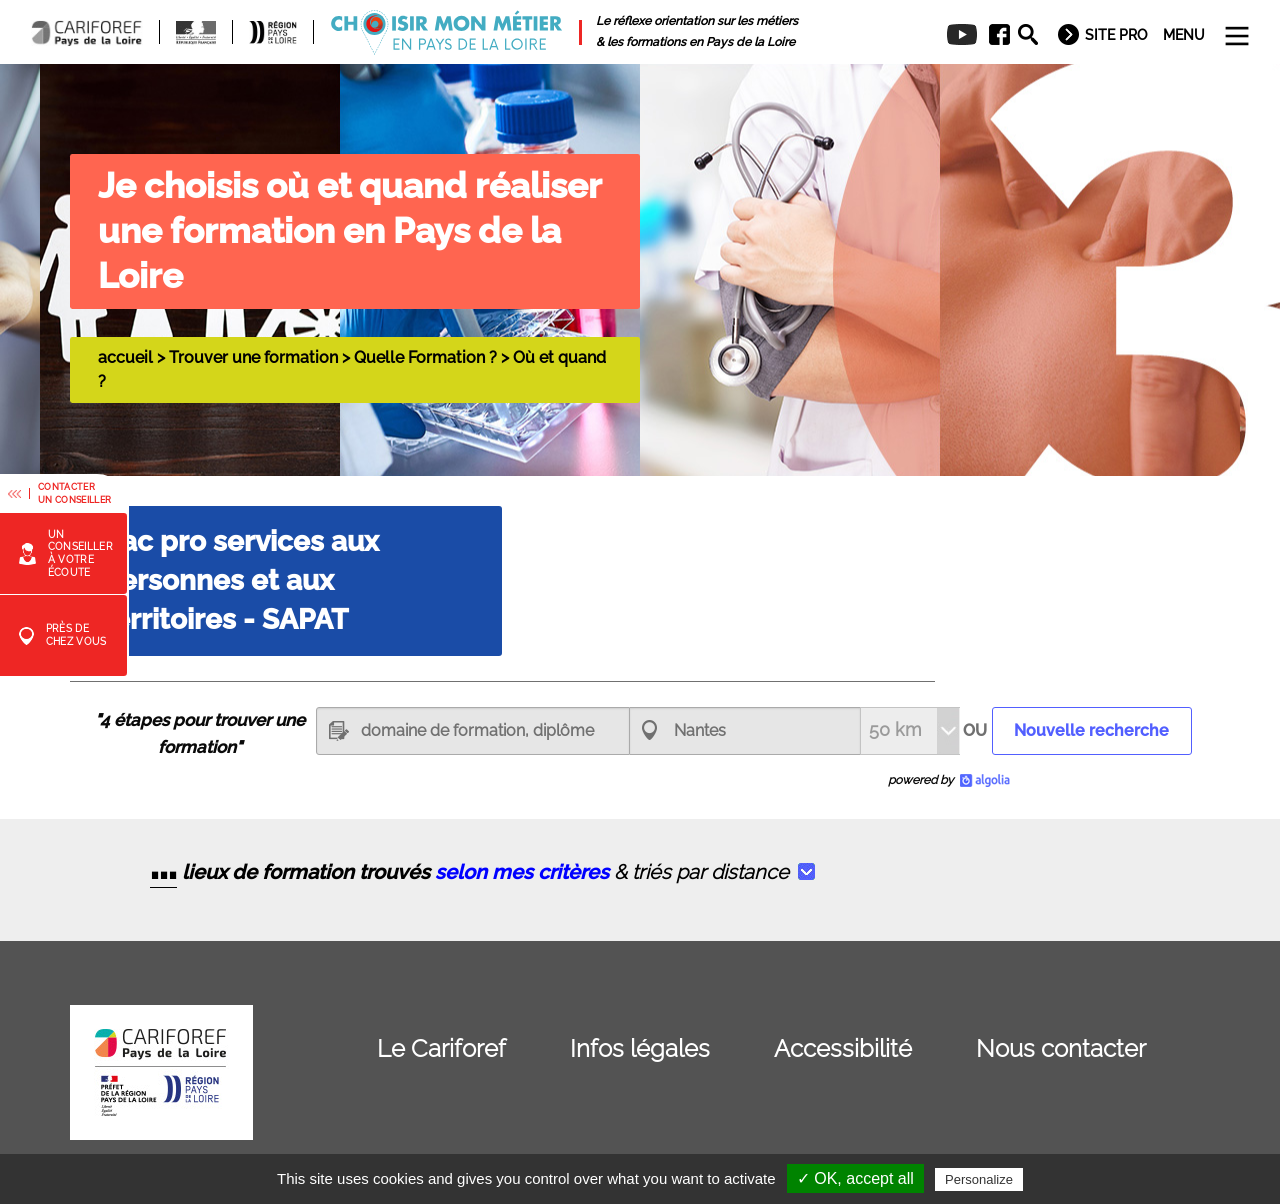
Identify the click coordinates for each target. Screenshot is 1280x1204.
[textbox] (473, 731)
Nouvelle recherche (1091, 730)
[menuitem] (992, 35)
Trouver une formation (253, 357)
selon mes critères (522, 872)
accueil (125, 357)
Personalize (979, 1179)
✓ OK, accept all (855, 1178)
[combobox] (745, 731)
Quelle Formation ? (425, 357)
